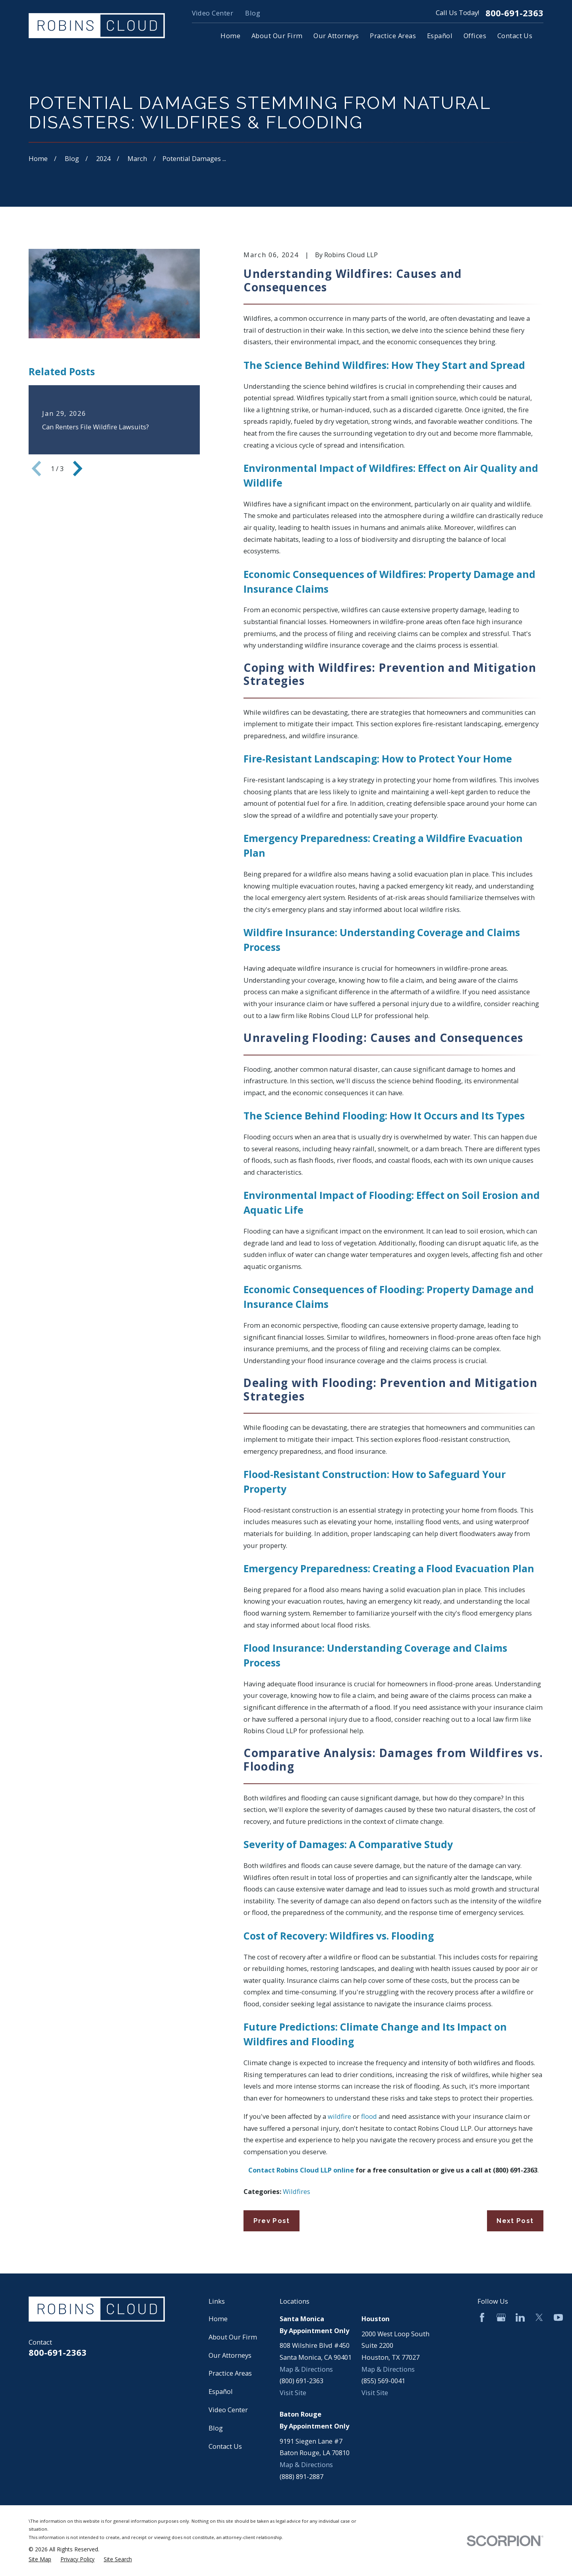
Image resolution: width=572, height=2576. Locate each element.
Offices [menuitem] (475, 35)
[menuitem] (40, 2559)
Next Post (515, 2221)
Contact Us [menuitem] (515, 35)
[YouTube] (558, 2317)
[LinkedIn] (520, 2317)
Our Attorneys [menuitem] (336, 35)
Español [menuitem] (439, 35)
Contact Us (225, 2446)
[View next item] (77, 468)
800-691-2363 (514, 13)
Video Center (213, 12)
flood (369, 2116)
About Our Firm (233, 2336)
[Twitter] (539, 2317)
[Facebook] (482, 2317)
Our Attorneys (230, 2355)
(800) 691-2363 (515, 2169)
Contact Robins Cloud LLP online (301, 2169)
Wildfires (296, 2191)
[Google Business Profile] (501, 2317)
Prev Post (271, 2221)
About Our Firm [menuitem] (277, 35)
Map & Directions (306, 2369)
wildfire (339, 2116)
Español (221, 2391)
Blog (252, 12)
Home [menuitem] (230, 35)
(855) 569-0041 (383, 2380)
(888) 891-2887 (301, 2476)
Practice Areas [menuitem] (393, 35)
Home (218, 2318)
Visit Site (293, 2392)
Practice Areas (230, 2373)
